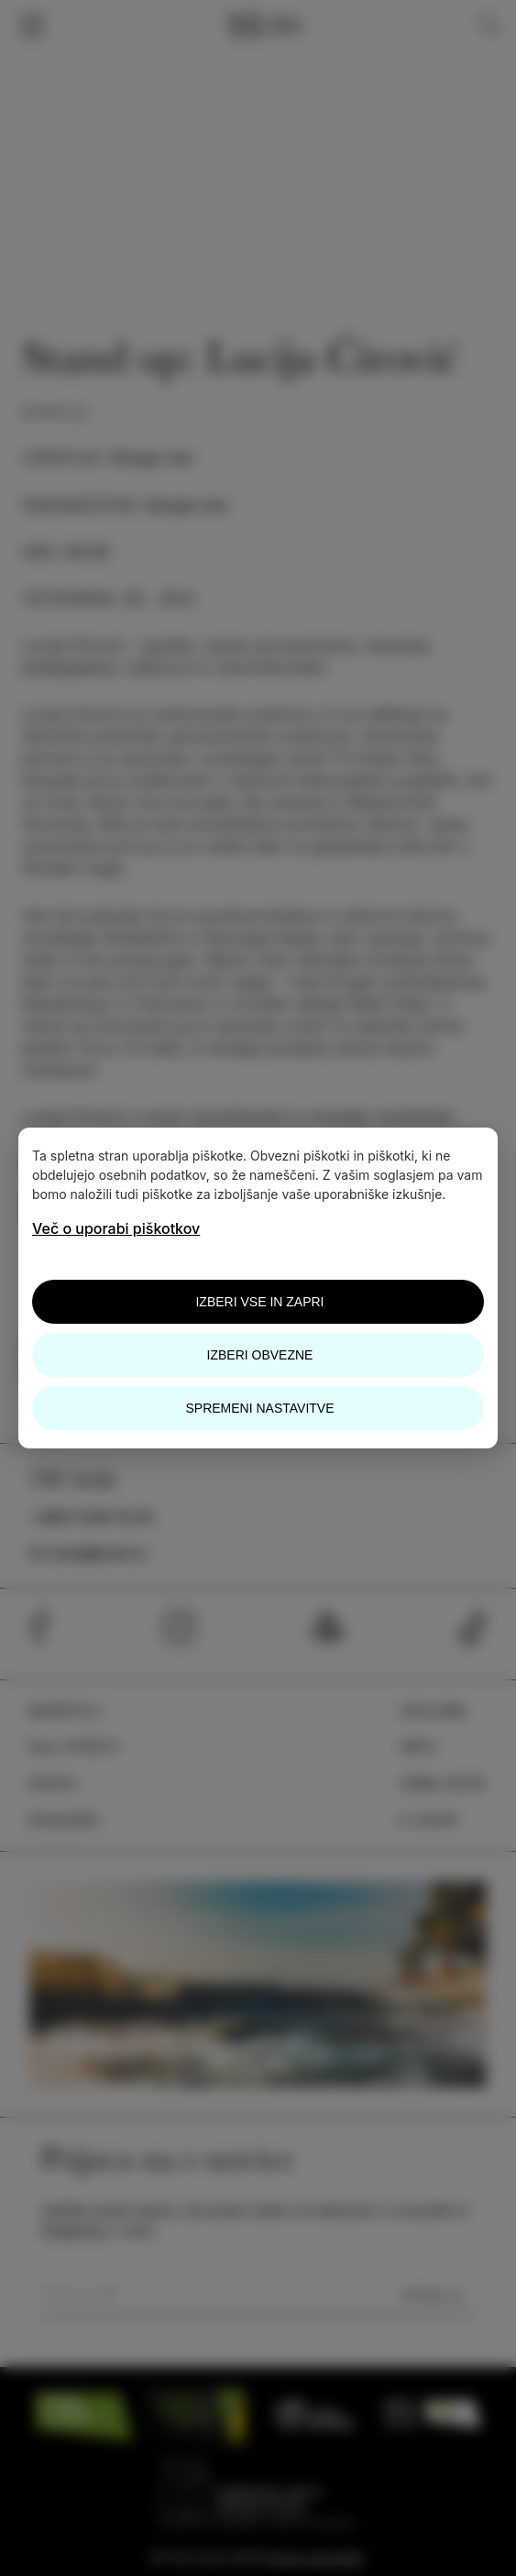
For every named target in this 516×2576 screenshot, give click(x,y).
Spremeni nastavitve (259, 1408)
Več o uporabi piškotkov (116, 1228)
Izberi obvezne (260, 1355)
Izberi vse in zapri (259, 1301)
